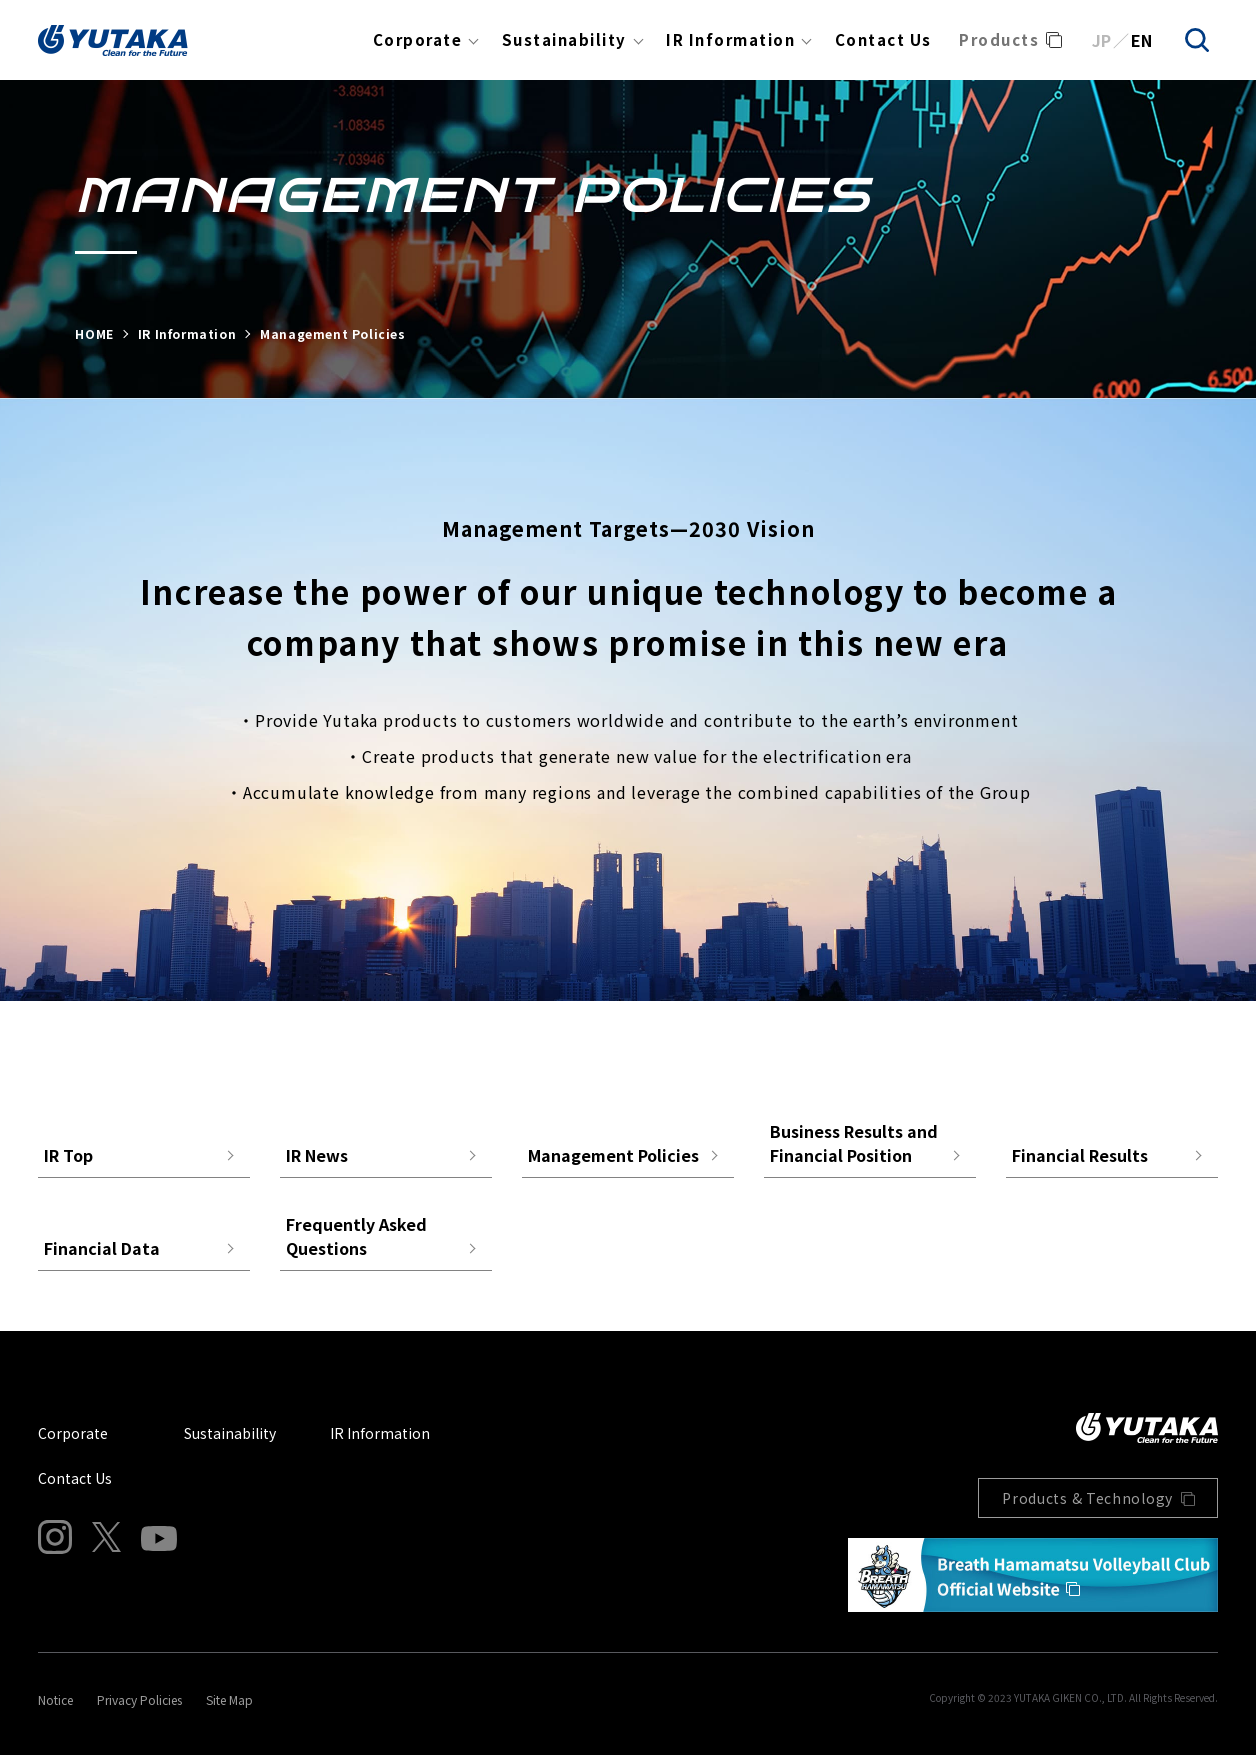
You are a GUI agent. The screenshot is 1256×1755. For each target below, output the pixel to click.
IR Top (68, 1155)
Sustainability (564, 39)
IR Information (730, 39)
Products (999, 39)
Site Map (229, 1699)
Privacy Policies (139, 1699)
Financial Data (102, 1248)
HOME (94, 333)
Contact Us (883, 39)
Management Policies (613, 1155)
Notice (55, 1699)
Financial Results (1080, 1155)
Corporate (418, 39)
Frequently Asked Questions (356, 1236)
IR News (317, 1155)
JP (1101, 40)
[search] (1197, 40)
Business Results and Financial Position (854, 1143)
